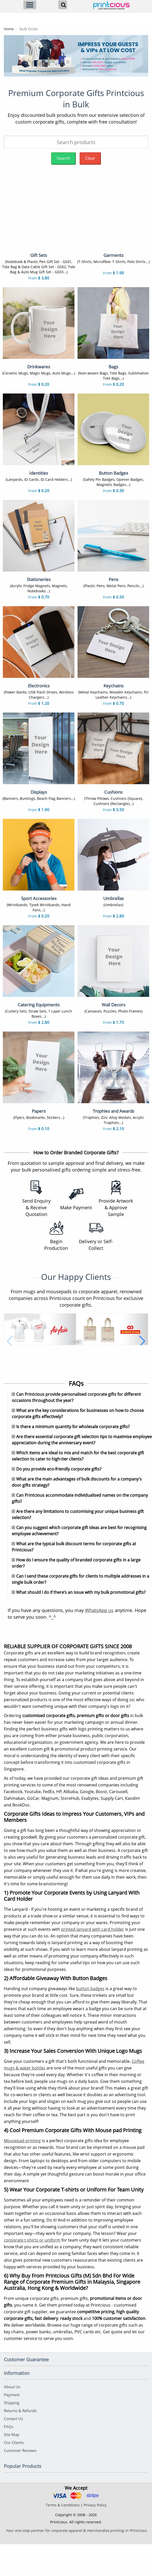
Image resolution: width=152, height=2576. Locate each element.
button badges (90, 2020)
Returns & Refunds (20, 2442)
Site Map (11, 2466)
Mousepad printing (22, 2172)
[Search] (62, 5)
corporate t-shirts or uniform (32, 2272)
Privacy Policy (95, 2536)
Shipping (11, 2434)
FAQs (8, 2458)
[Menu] (29, 5)
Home (9, 28)
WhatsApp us (99, 1642)
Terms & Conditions (63, 2536)
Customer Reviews (20, 2482)
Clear (90, 158)
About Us (12, 2418)
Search (63, 158)
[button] (9, 1349)
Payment (12, 2426)
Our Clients (14, 2474)
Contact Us (13, 2450)
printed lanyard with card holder (92, 1961)
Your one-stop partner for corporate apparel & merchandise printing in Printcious (76, 2562)
